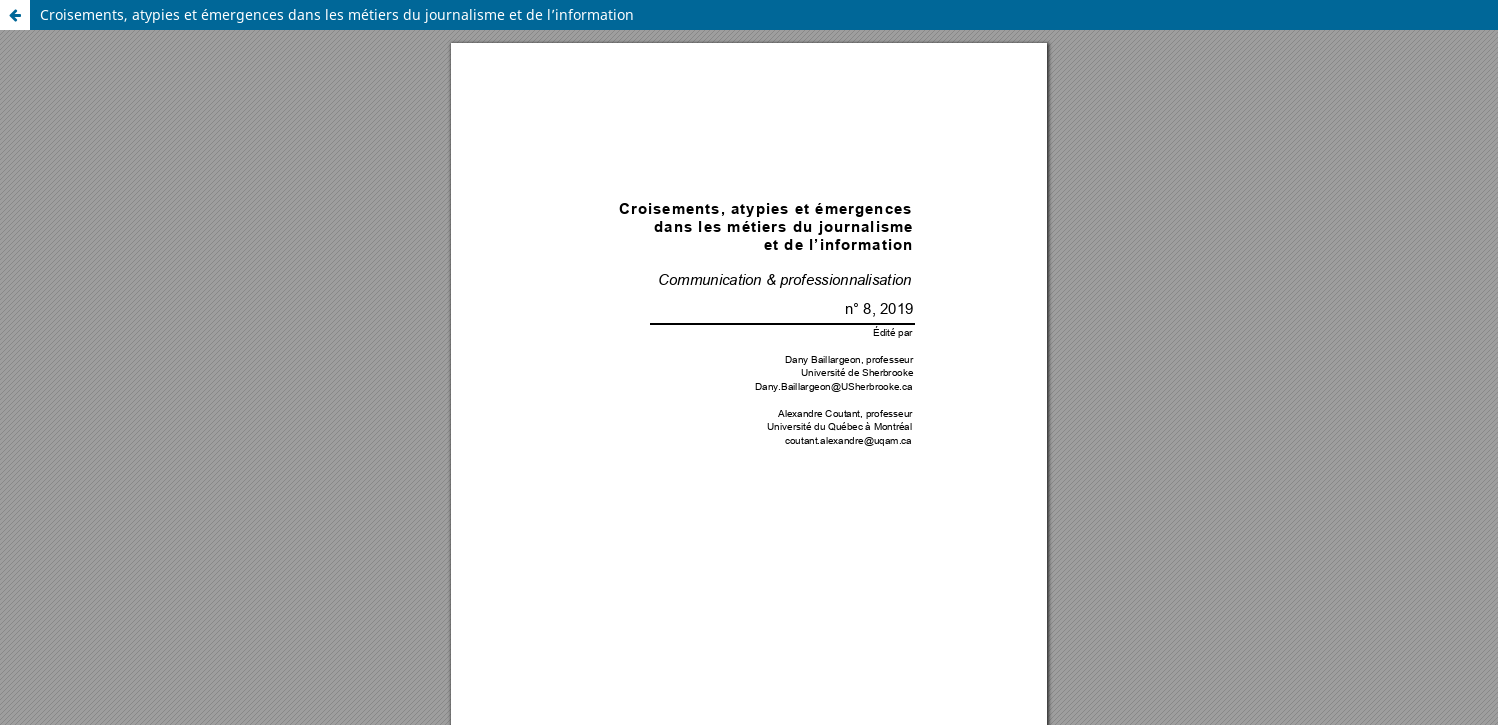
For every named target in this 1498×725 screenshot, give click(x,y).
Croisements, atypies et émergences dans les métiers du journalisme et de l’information (337, 14)
